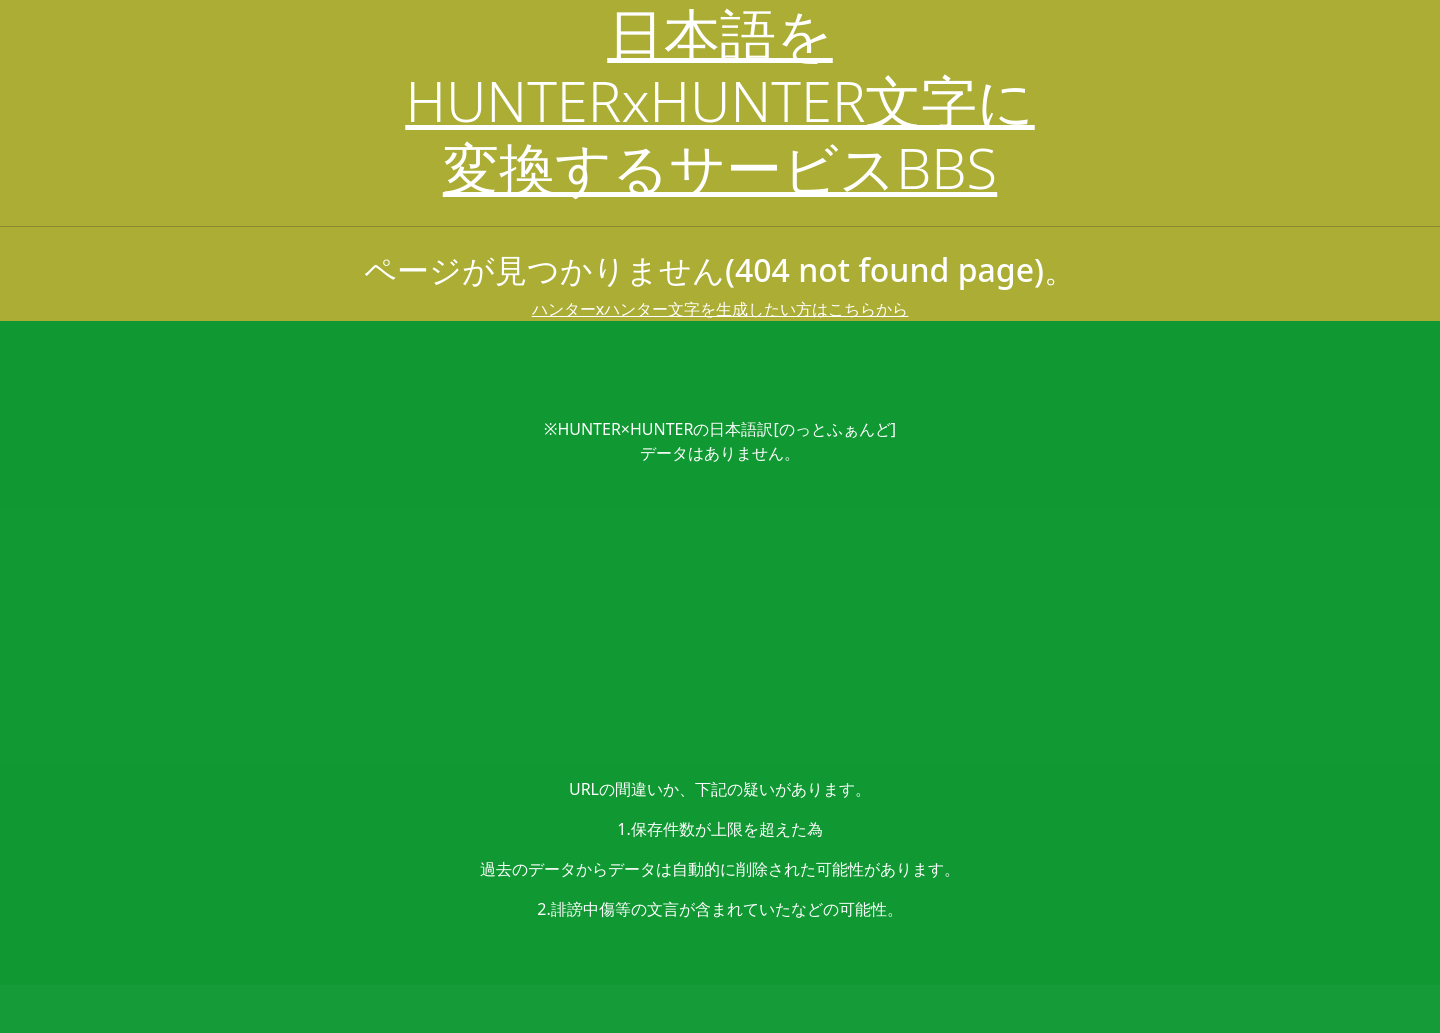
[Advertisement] (720, 621)
